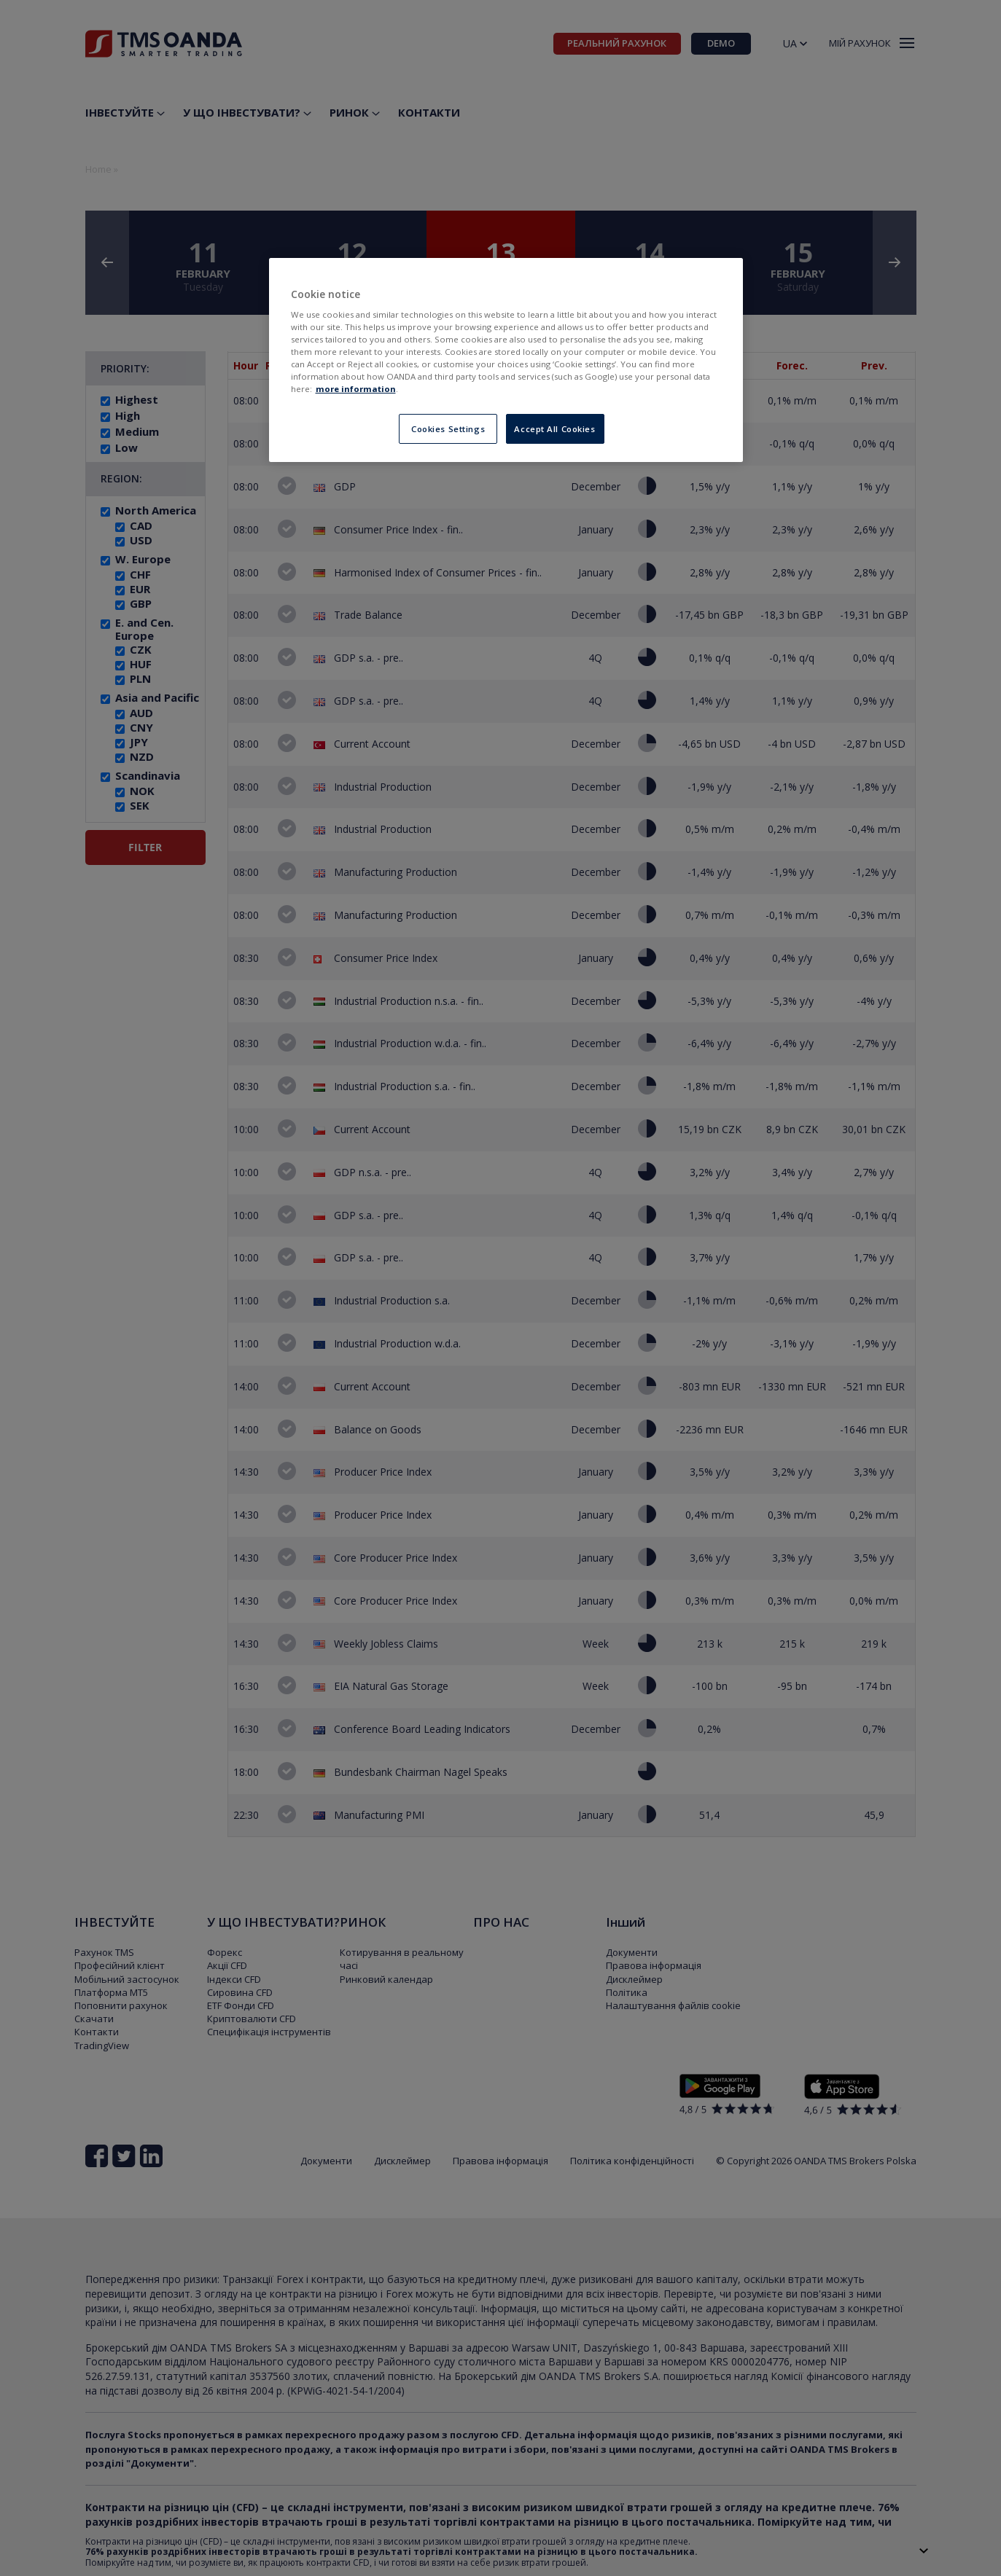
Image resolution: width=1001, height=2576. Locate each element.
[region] (506, 360)
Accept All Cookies (554, 428)
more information (356, 388)
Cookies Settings (448, 428)
